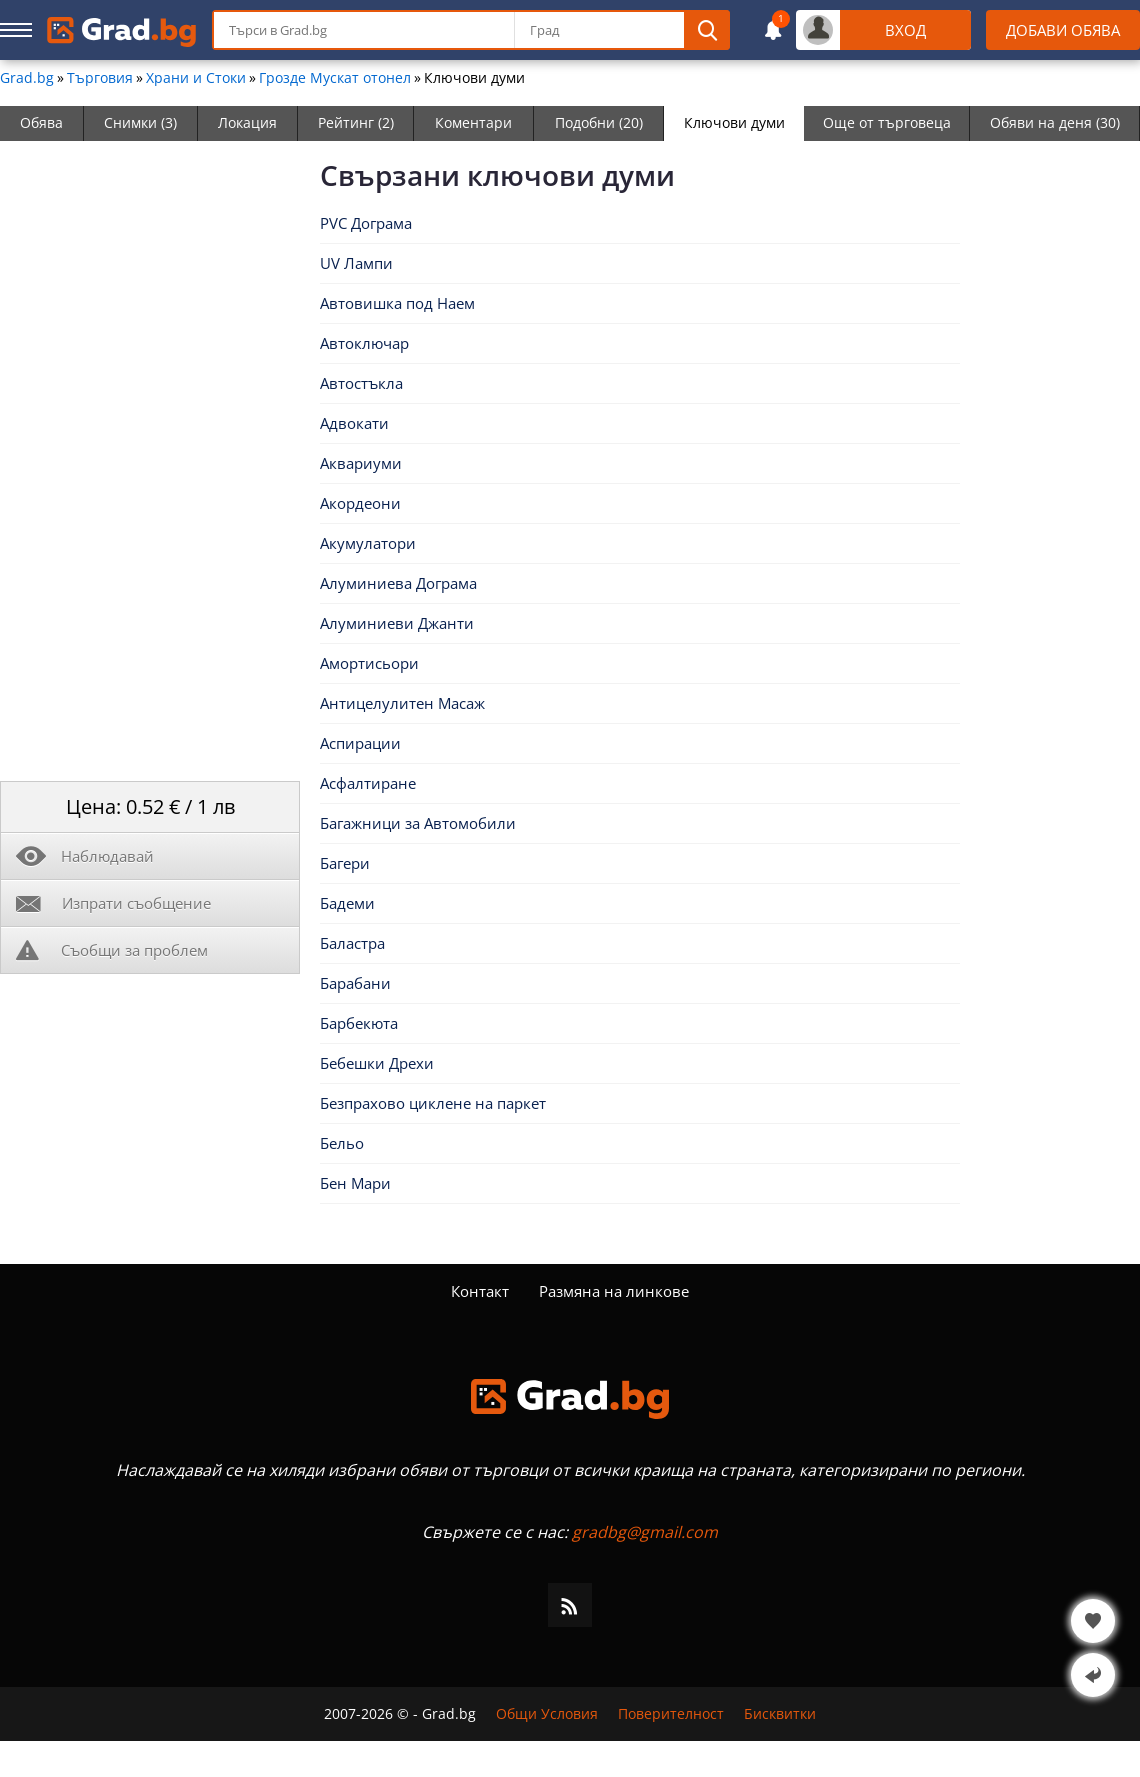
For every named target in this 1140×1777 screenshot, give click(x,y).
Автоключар (364, 343)
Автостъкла (361, 383)
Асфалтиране (368, 783)
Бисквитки (780, 1714)
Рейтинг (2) (356, 122)
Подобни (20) (599, 122)
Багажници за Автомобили (418, 823)
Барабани (355, 983)
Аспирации (360, 743)
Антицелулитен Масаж (402, 703)
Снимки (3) (140, 122)
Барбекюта (359, 1023)
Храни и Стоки (196, 78)
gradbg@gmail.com (645, 1532)
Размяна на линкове (614, 1291)
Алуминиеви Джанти (397, 623)
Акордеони (360, 503)
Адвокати (354, 423)
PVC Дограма (366, 223)
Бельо (342, 1143)
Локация (247, 122)
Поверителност (671, 1714)
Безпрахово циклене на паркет (433, 1103)
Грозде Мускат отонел (335, 78)
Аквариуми (361, 463)
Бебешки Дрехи (377, 1063)
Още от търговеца (887, 122)
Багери (345, 863)
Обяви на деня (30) (1055, 122)
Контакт (480, 1291)
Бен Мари (355, 1183)
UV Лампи (356, 263)
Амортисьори (369, 663)
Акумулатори (368, 543)
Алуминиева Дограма (398, 583)
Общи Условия (547, 1714)
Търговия (100, 78)
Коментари (473, 122)
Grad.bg (27, 78)
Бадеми (347, 903)
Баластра (352, 943)
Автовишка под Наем (397, 303)
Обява (41, 122)
